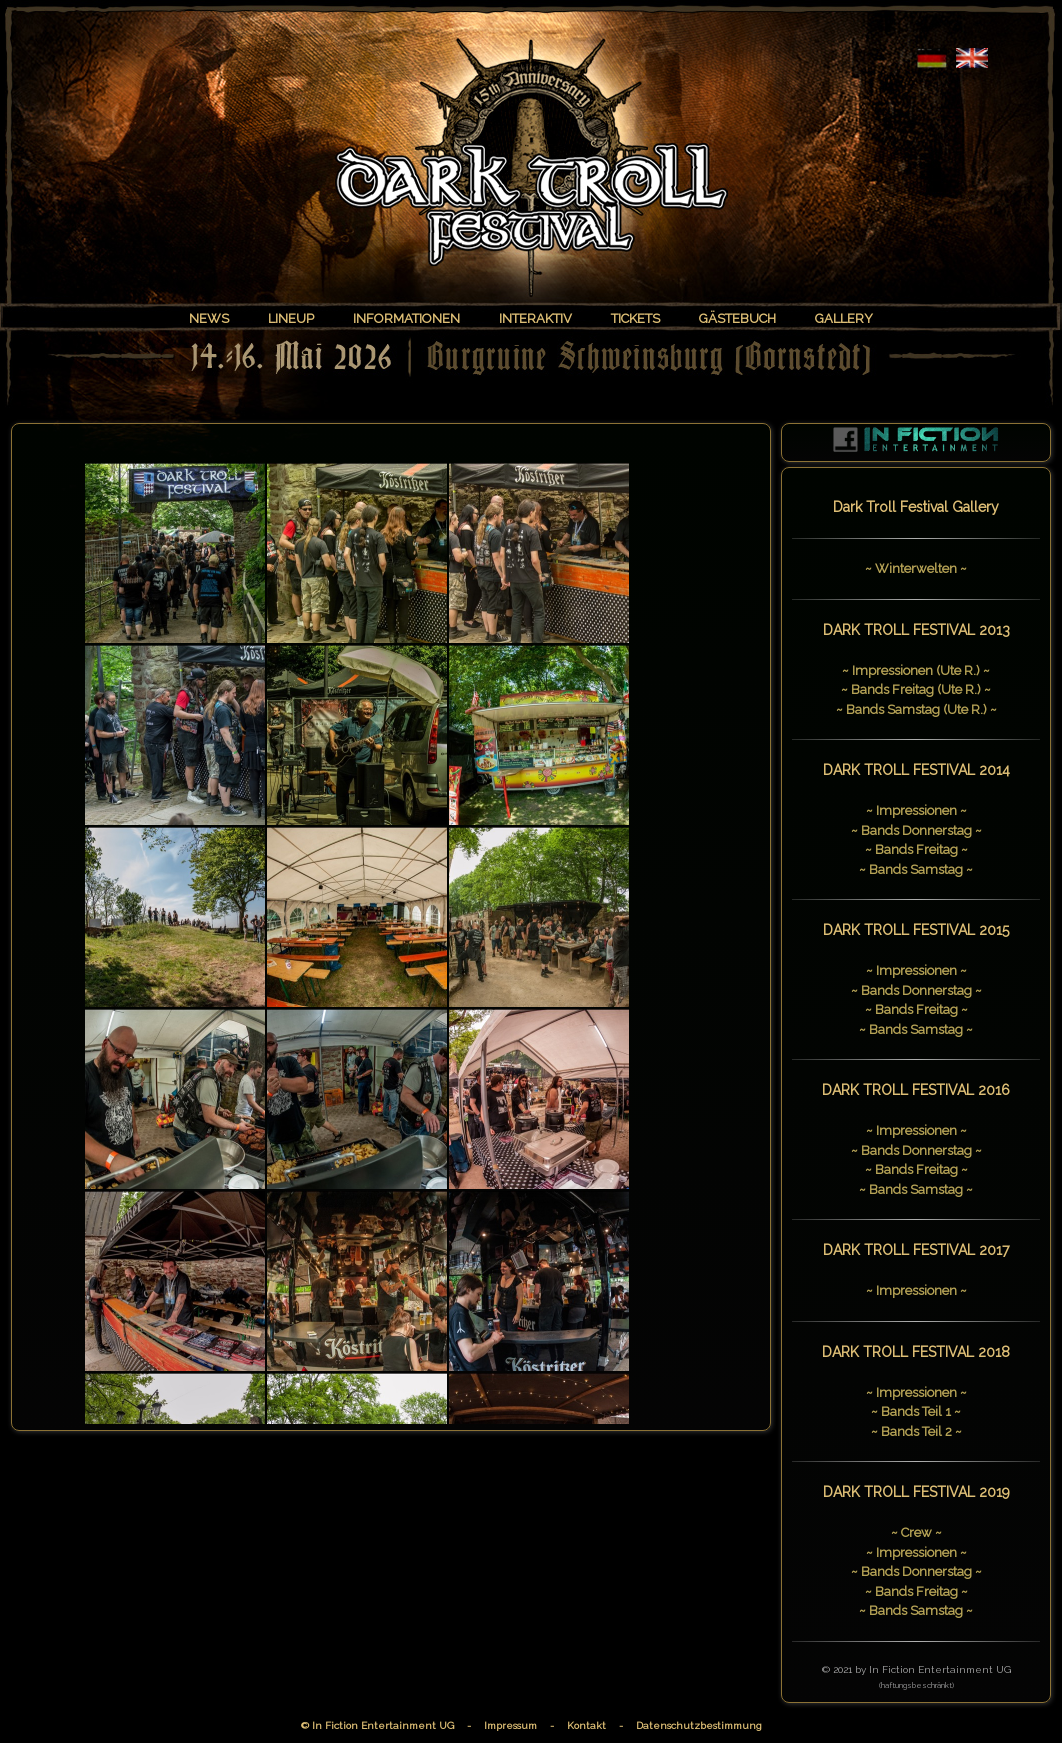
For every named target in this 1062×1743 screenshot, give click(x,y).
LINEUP (291, 318)
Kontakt (586, 1725)
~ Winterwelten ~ (916, 568)
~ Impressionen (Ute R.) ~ (916, 670)
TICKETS (635, 318)
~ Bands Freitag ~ (916, 849)
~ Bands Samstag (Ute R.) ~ (916, 709)
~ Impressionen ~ (916, 810)
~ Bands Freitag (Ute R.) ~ (916, 689)
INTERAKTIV (535, 318)
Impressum (510, 1725)
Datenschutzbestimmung (699, 1725)
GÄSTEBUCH (737, 318)
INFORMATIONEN (406, 318)
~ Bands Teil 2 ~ (916, 1431)
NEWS (209, 318)
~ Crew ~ (916, 1532)
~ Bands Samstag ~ (916, 869)
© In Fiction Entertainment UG (377, 1725)
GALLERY (844, 318)
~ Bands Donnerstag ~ (916, 830)
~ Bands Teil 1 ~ (916, 1411)
